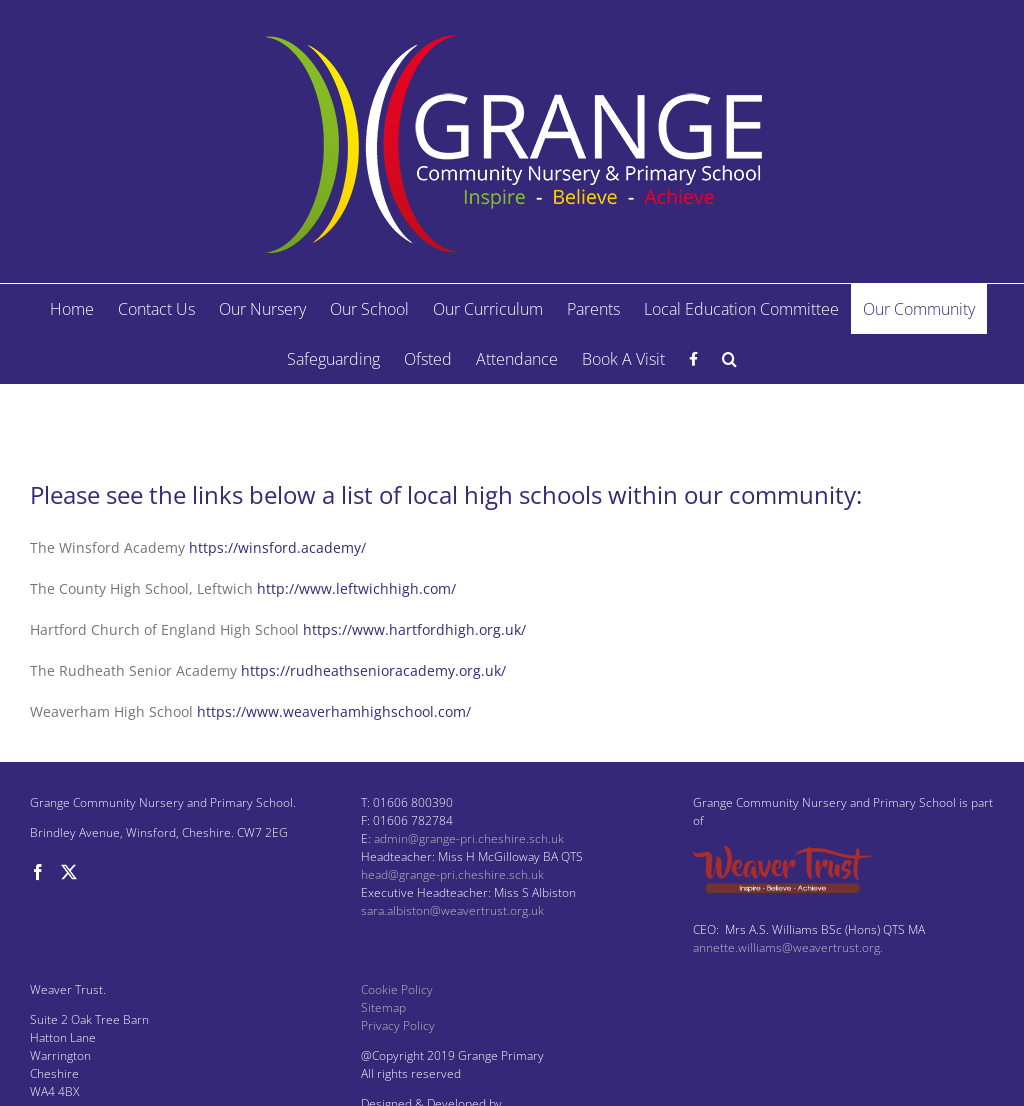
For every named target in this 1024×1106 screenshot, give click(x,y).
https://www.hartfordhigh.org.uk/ (414, 629)
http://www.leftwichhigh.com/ (356, 588)
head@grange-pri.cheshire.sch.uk (452, 874)
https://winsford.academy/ (277, 547)
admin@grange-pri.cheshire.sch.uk (469, 838)
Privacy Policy (398, 1025)
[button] (729, 359)
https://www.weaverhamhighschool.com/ (334, 711)
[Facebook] (38, 872)
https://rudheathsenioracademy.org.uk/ (373, 670)
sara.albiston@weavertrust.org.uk (452, 910)
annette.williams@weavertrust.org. (788, 947)
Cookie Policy (397, 989)
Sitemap (383, 1007)
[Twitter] (69, 872)
